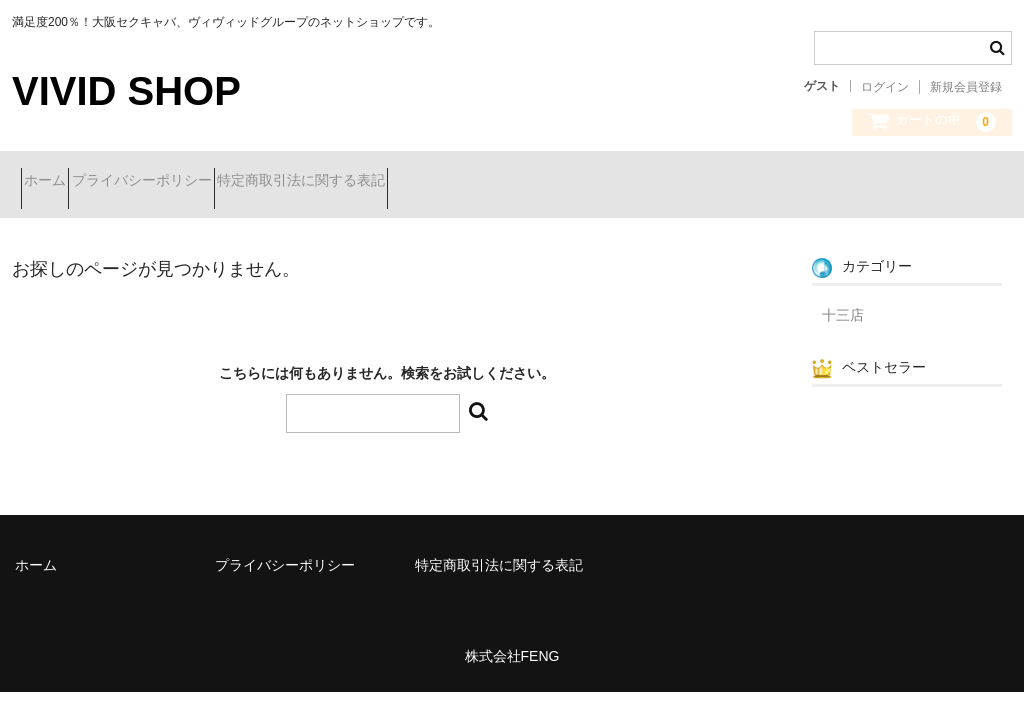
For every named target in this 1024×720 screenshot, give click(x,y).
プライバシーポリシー (186, 182)
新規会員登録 (966, 87)
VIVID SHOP (126, 91)
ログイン (885, 87)
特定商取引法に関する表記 (381, 182)
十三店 (843, 300)
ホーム (54, 182)
